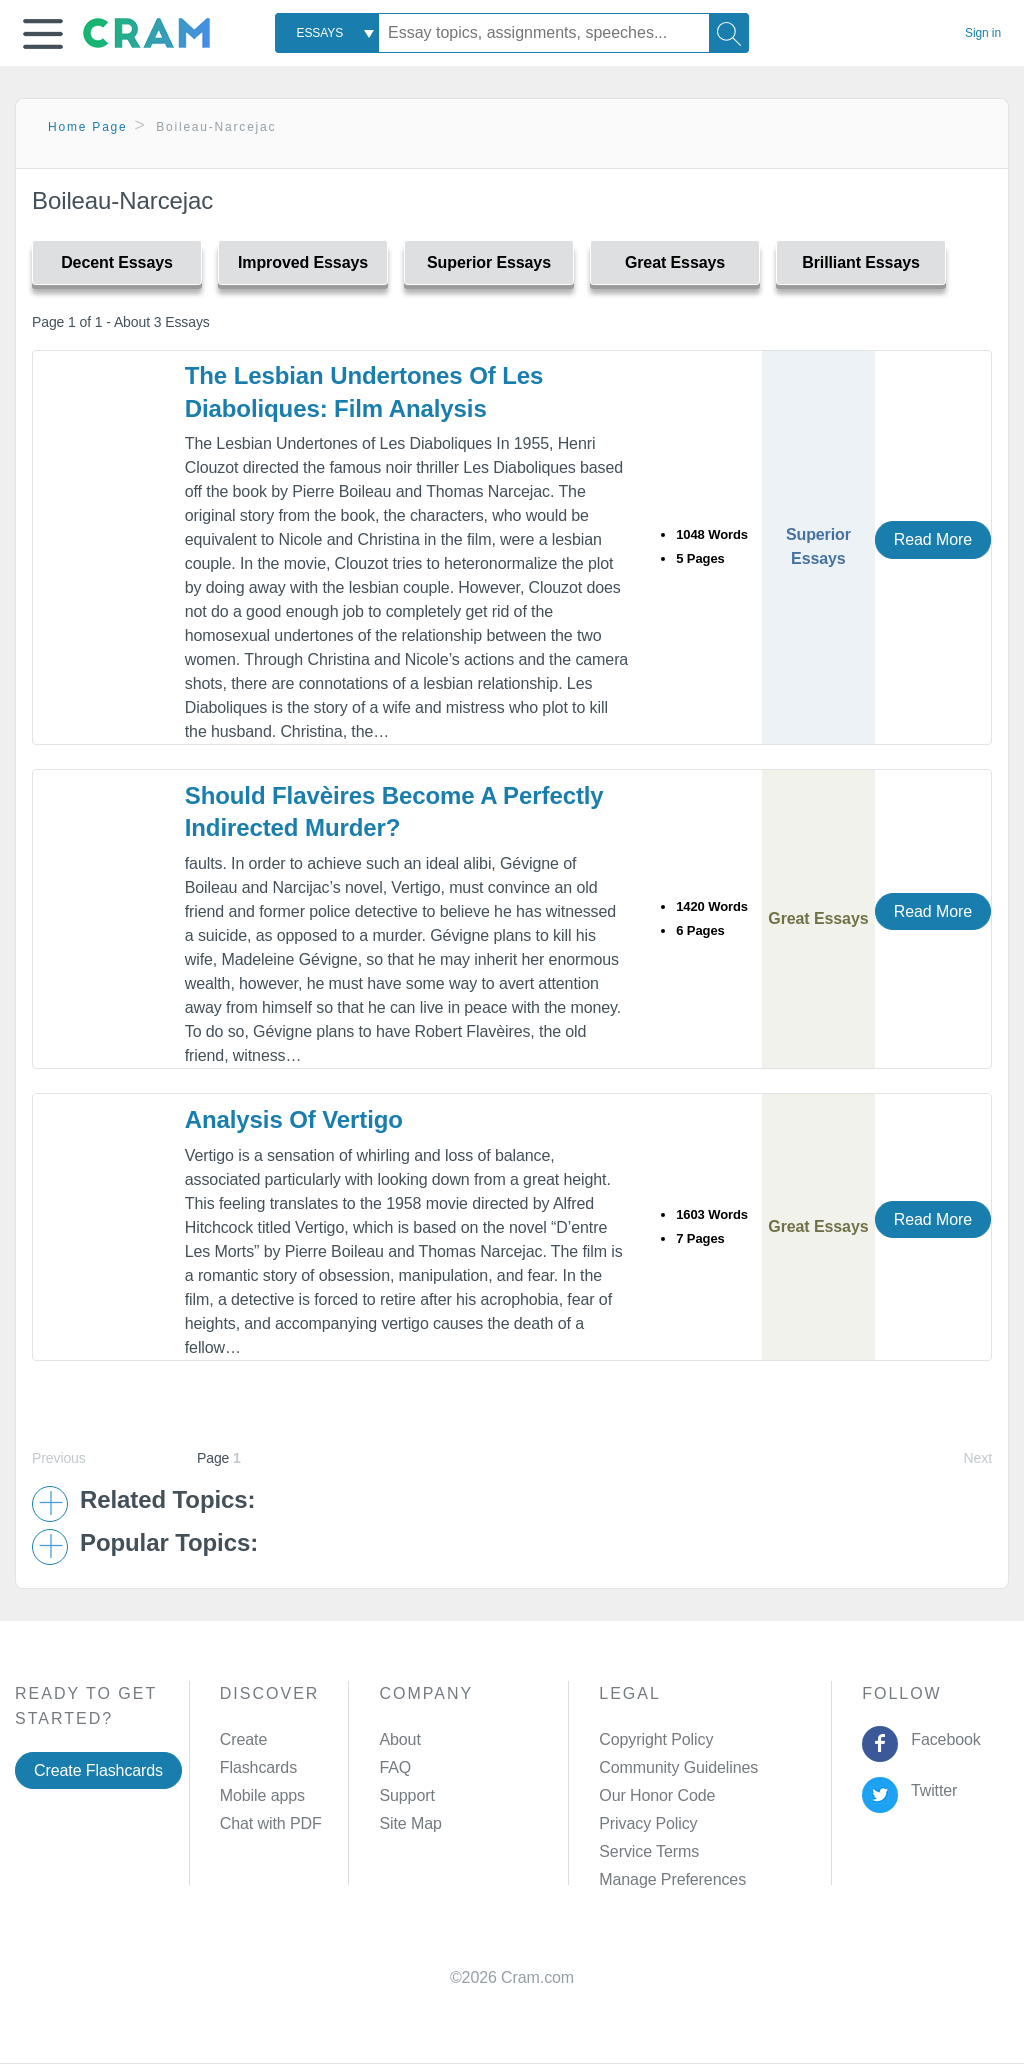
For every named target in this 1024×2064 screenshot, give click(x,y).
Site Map (410, 1823)
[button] (43, 34)
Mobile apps (262, 1795)
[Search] (729, 33)
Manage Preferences (672, 1879)
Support (406, 1795)
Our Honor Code (657, 1795)
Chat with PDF (271, 1823)
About (399, 1739)
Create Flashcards (98, 1770)
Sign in (983, 33)
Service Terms (649, 1851)
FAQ (395, 1767)
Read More (933, 539)
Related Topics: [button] (167, 1500)
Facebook (942, 1739)
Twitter (930, 1790)
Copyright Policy (656, 1739)
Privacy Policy (648, 1823)
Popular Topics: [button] (169, 1543)
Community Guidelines (678, 1767)
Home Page (88, 127)
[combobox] (327, 33)
